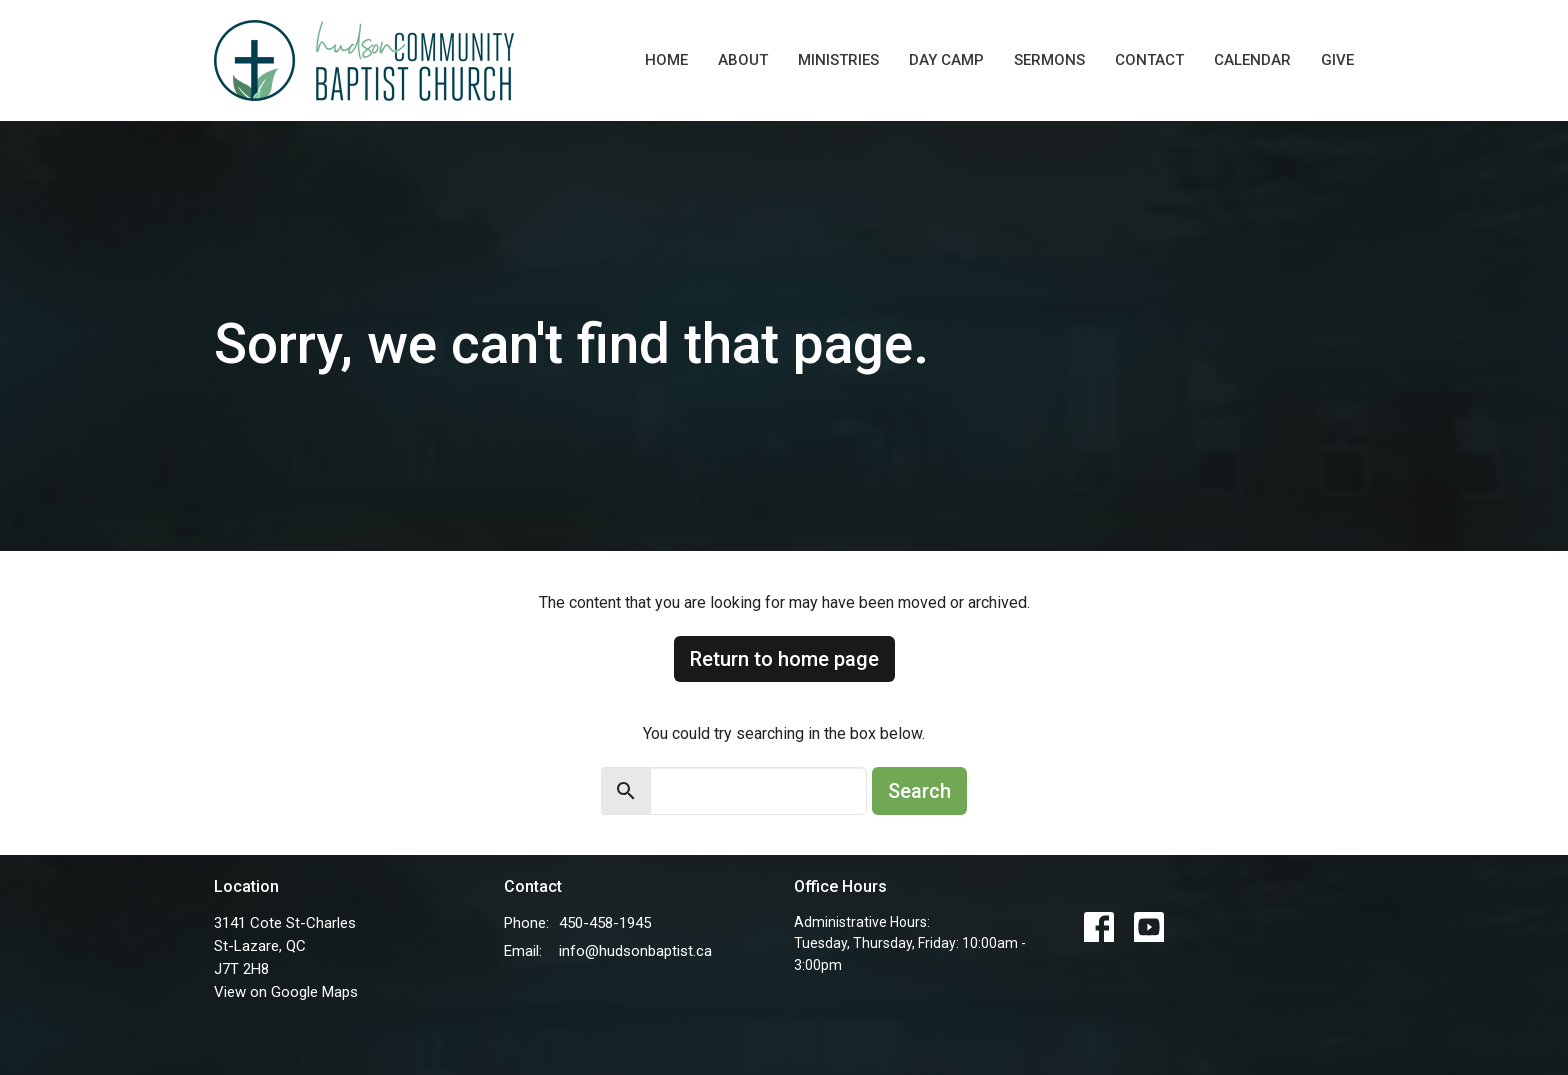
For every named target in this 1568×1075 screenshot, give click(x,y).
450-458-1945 (605, 923)
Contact (1149, 60)
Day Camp (946, 60)
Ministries (838, 60)
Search (919, 791)
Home (666, 60)
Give (1337, 60)
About (743, 60)
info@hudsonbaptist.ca (635, 951)
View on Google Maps (286, 992)
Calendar (1252, 60)
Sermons (1049, 60)
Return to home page (784, 659)
